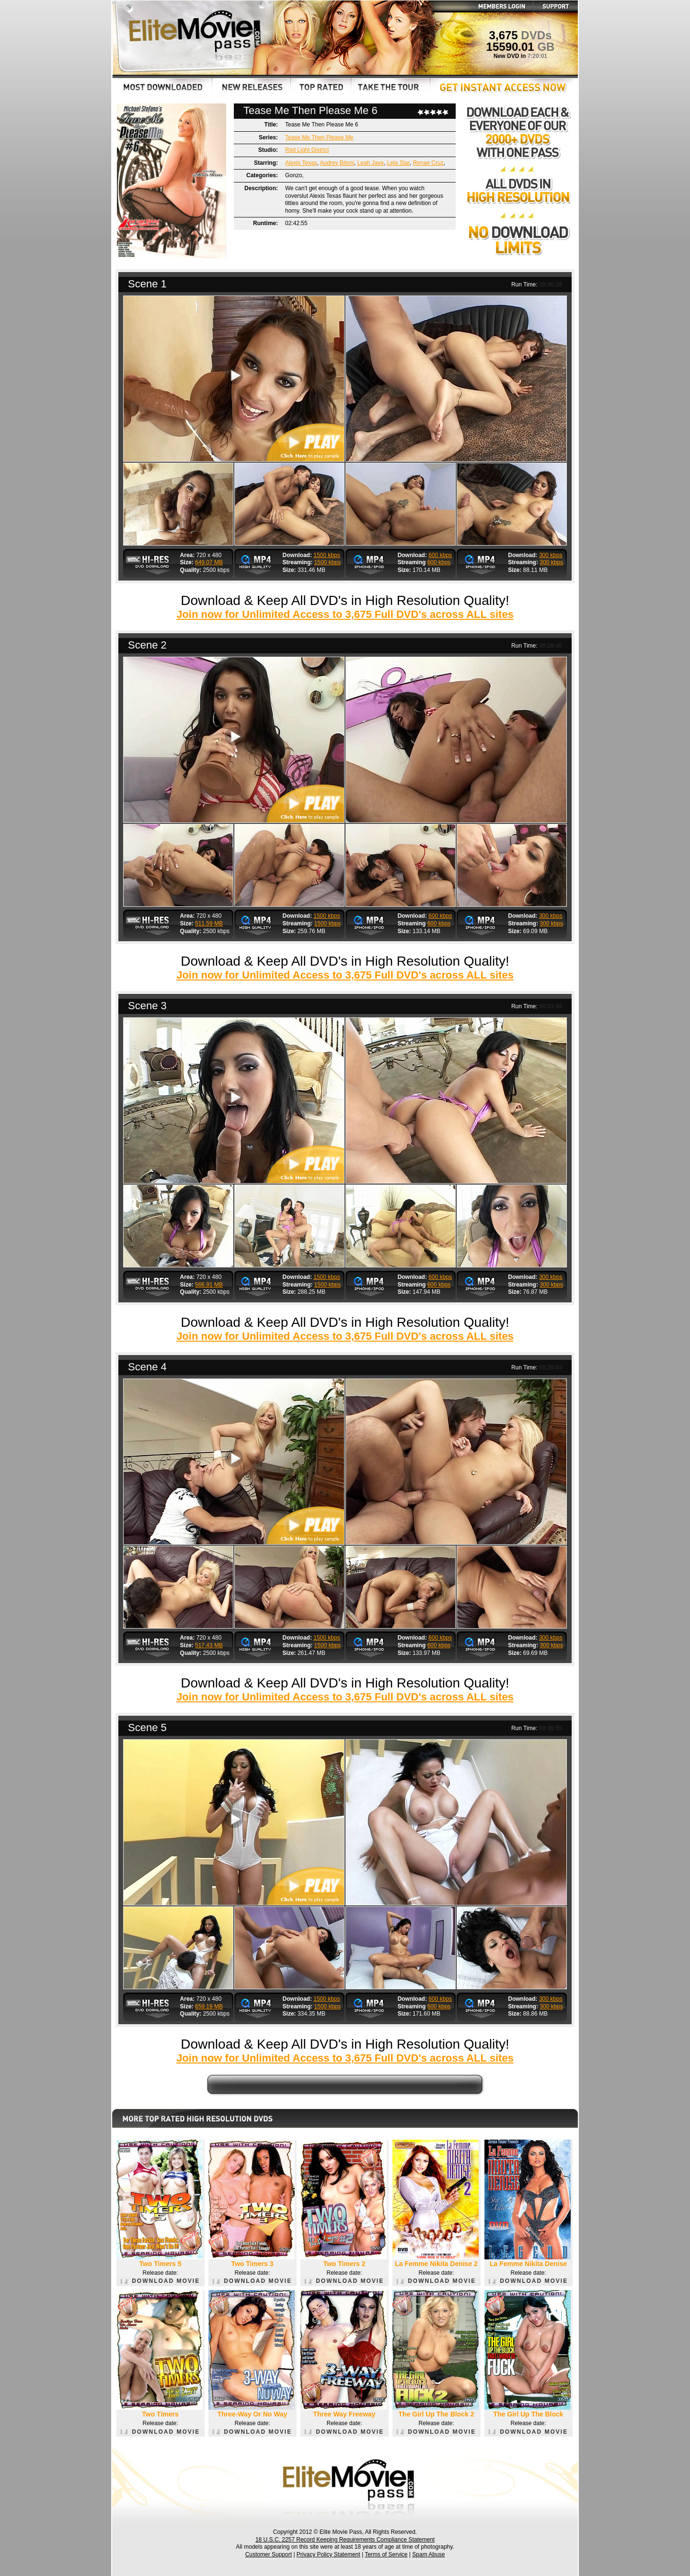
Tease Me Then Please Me (319, 137)
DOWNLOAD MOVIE (160, 2281)
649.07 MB (209, 562)
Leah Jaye (370, 163)
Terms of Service (386, 2554)
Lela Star (398, 163)
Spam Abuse (428, 2554)
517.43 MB (209, 1645)
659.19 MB (209, 2006)
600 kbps (440, 555)
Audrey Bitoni (337, 163)
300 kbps (551, 555)
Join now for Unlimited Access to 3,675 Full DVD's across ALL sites (345, 614)
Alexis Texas (301, 163)
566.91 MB (209, 1284)
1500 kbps (326, 555)
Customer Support (268, 2554)
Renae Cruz (428, 163)
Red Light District (307, 150)
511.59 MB (209, 923)
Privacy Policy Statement (328, 2554)
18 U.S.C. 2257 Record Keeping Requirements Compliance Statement (345, 2539)
